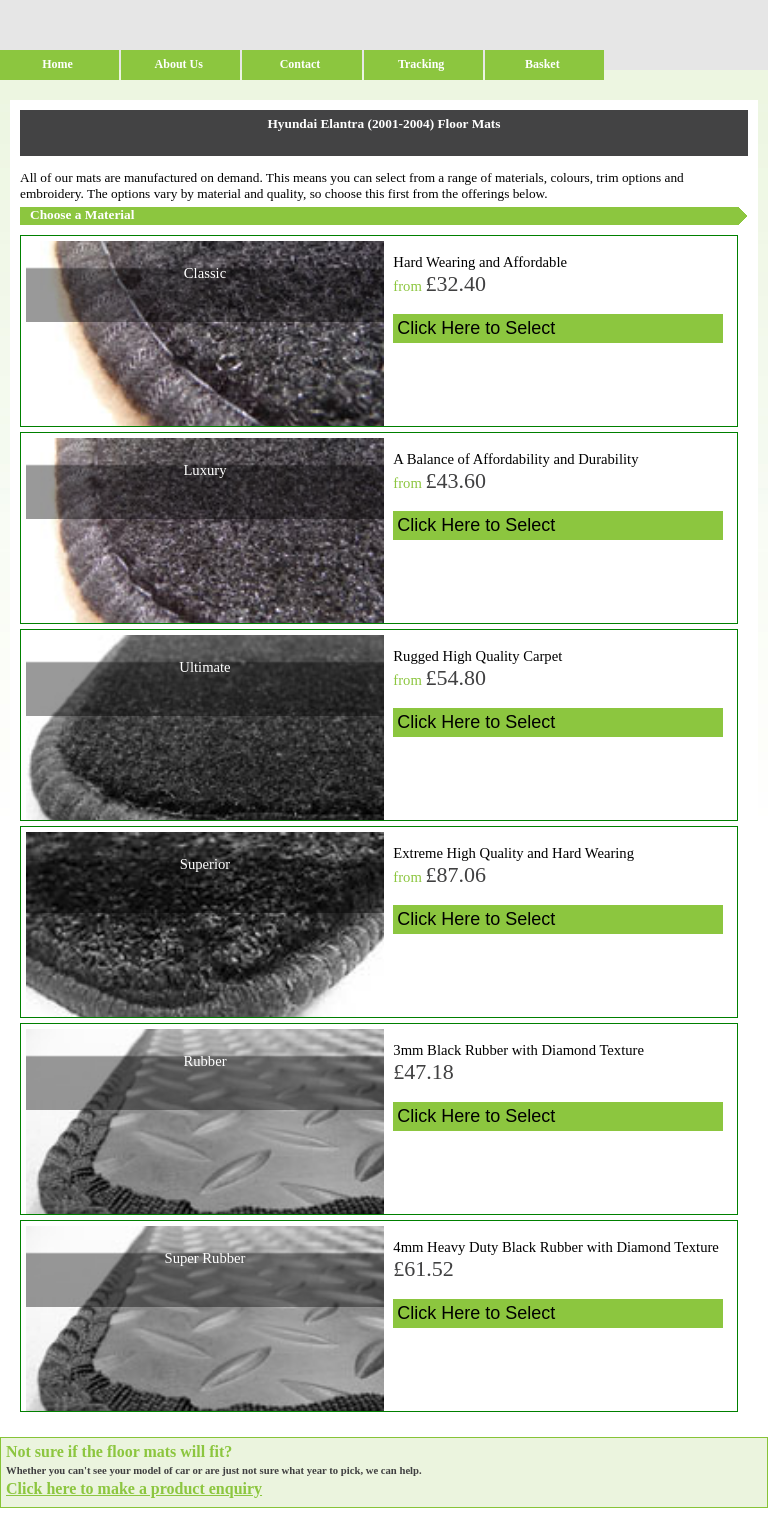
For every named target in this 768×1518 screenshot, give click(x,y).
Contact (300, 64)
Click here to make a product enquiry (134, 1488)
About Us (179, 64)
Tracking (421, 64)
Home (57, 64)
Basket (542, 64)
